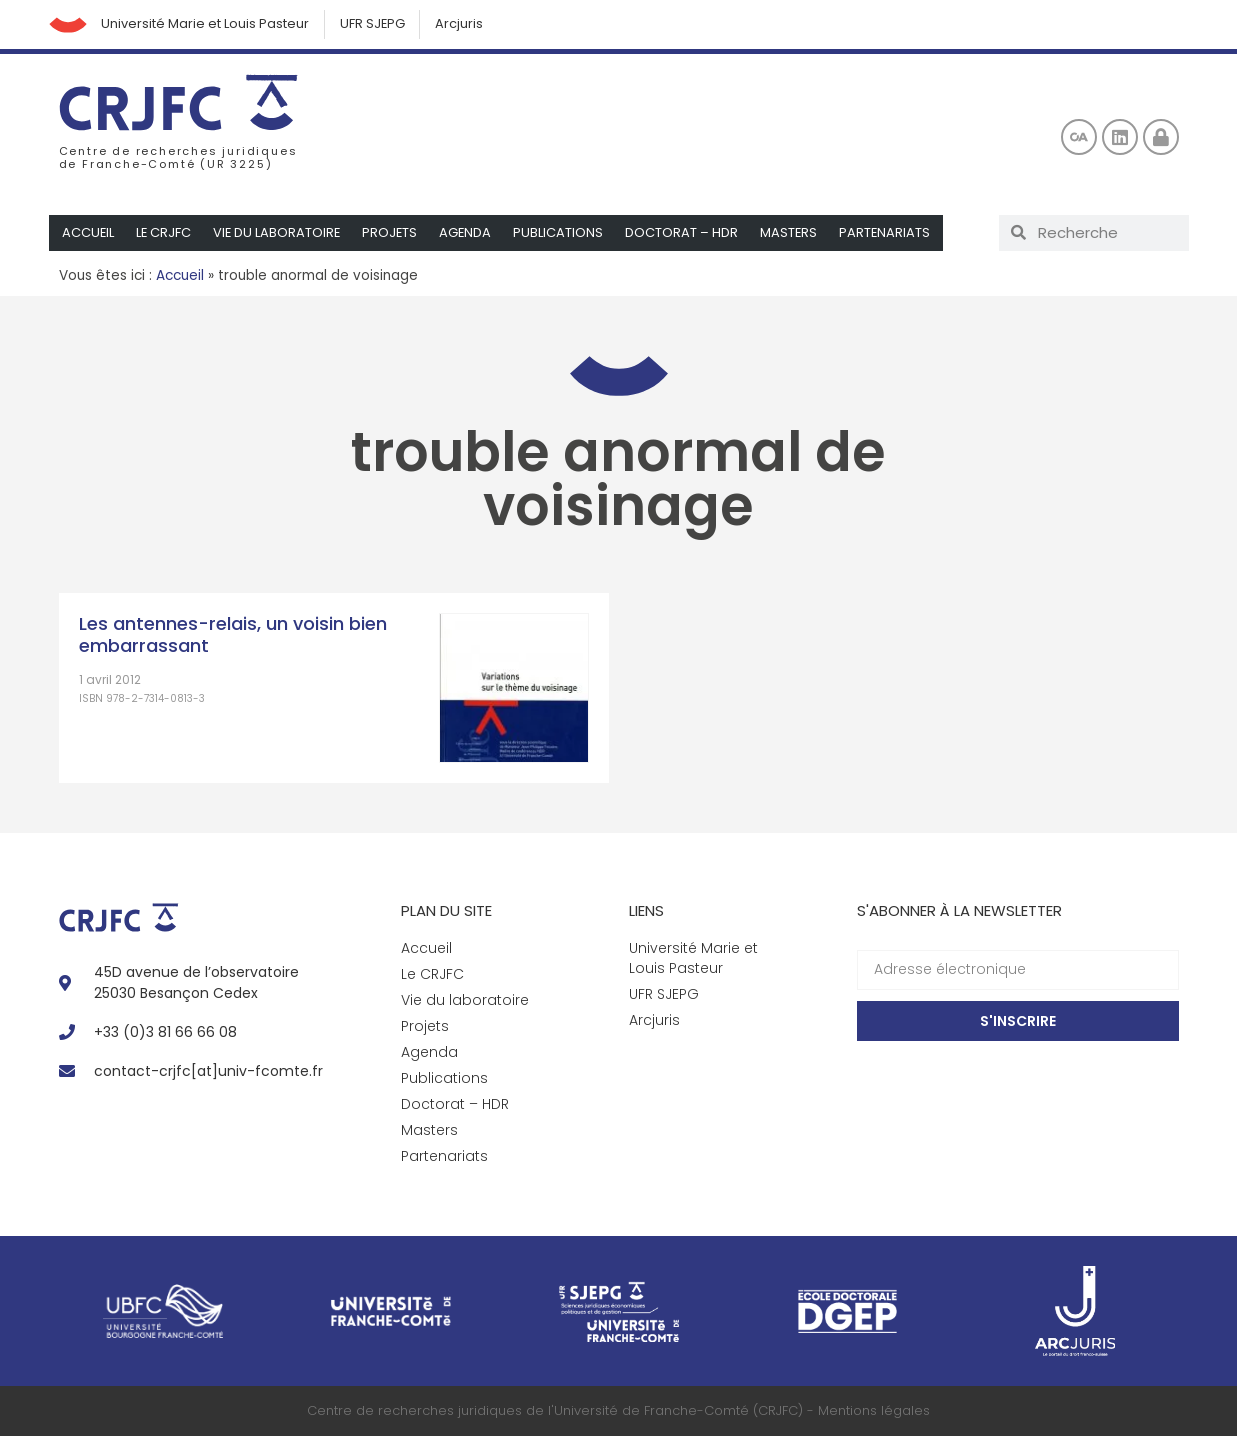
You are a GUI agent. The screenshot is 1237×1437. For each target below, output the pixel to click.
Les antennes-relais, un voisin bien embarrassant (233, 635)
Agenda (470, 233)
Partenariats (892, 233)
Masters (795, 233)
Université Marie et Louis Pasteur (208, 24)
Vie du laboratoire (279, 233)
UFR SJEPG (376, 24)
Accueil (88, 233)
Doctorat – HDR (687, 233)
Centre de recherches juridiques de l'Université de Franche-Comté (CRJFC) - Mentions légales (618, 1411)
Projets (394, 233)
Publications (564, 233)
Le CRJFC (165, 233)
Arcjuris (464, 24)
